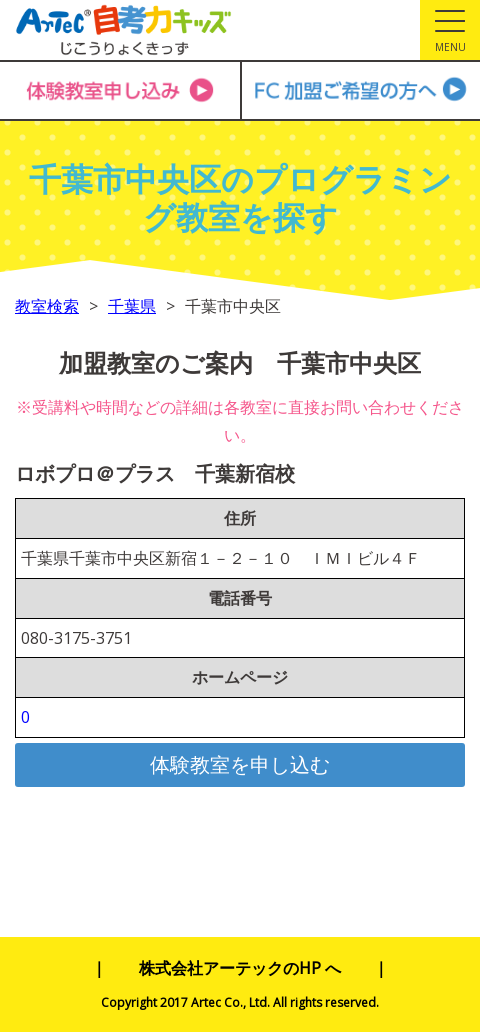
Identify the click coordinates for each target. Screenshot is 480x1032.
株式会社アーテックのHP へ (240, 968)
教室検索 (47, 306)
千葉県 (132, 306)
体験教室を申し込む (240, 764)
